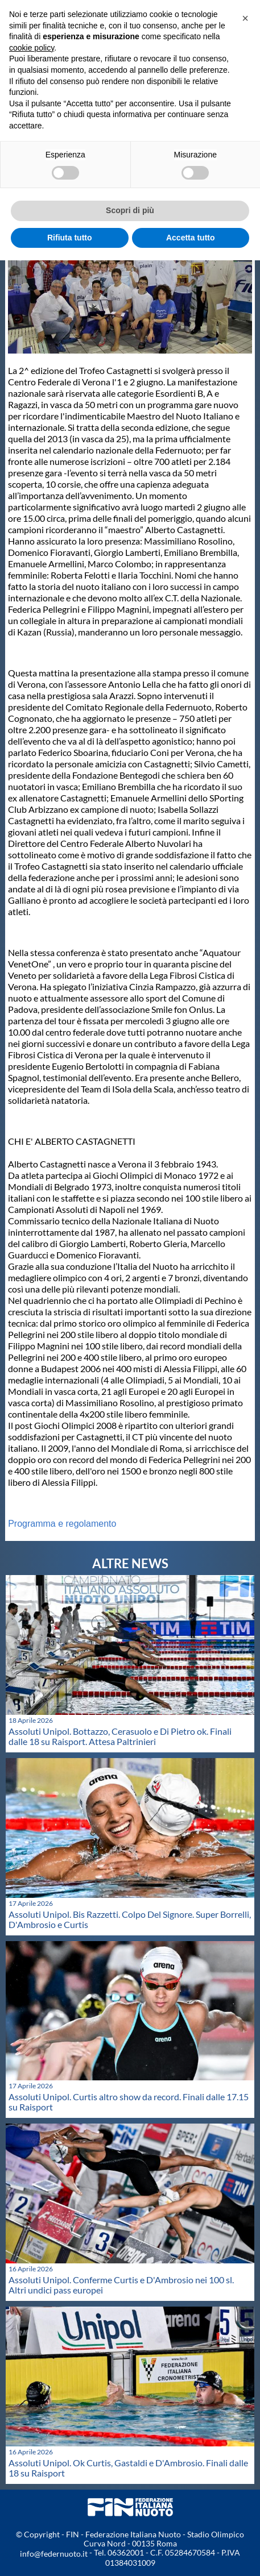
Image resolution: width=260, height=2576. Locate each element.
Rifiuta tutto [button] (69, 237)
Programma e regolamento (62, 1523)
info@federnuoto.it (54, 2553)
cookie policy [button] (31, 47)
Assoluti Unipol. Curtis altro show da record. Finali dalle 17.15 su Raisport (129, 2101)
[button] (245, 18)
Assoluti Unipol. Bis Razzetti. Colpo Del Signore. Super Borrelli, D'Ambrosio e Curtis (130, 1919)
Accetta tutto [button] (190, 237)
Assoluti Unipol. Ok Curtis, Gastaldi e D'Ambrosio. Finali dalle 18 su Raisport (128, 2467)
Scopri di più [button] (130, 210)
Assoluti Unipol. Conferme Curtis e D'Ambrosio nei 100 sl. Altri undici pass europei (121, 2284)
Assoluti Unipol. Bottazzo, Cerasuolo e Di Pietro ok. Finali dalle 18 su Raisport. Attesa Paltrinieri (120, 1736)
